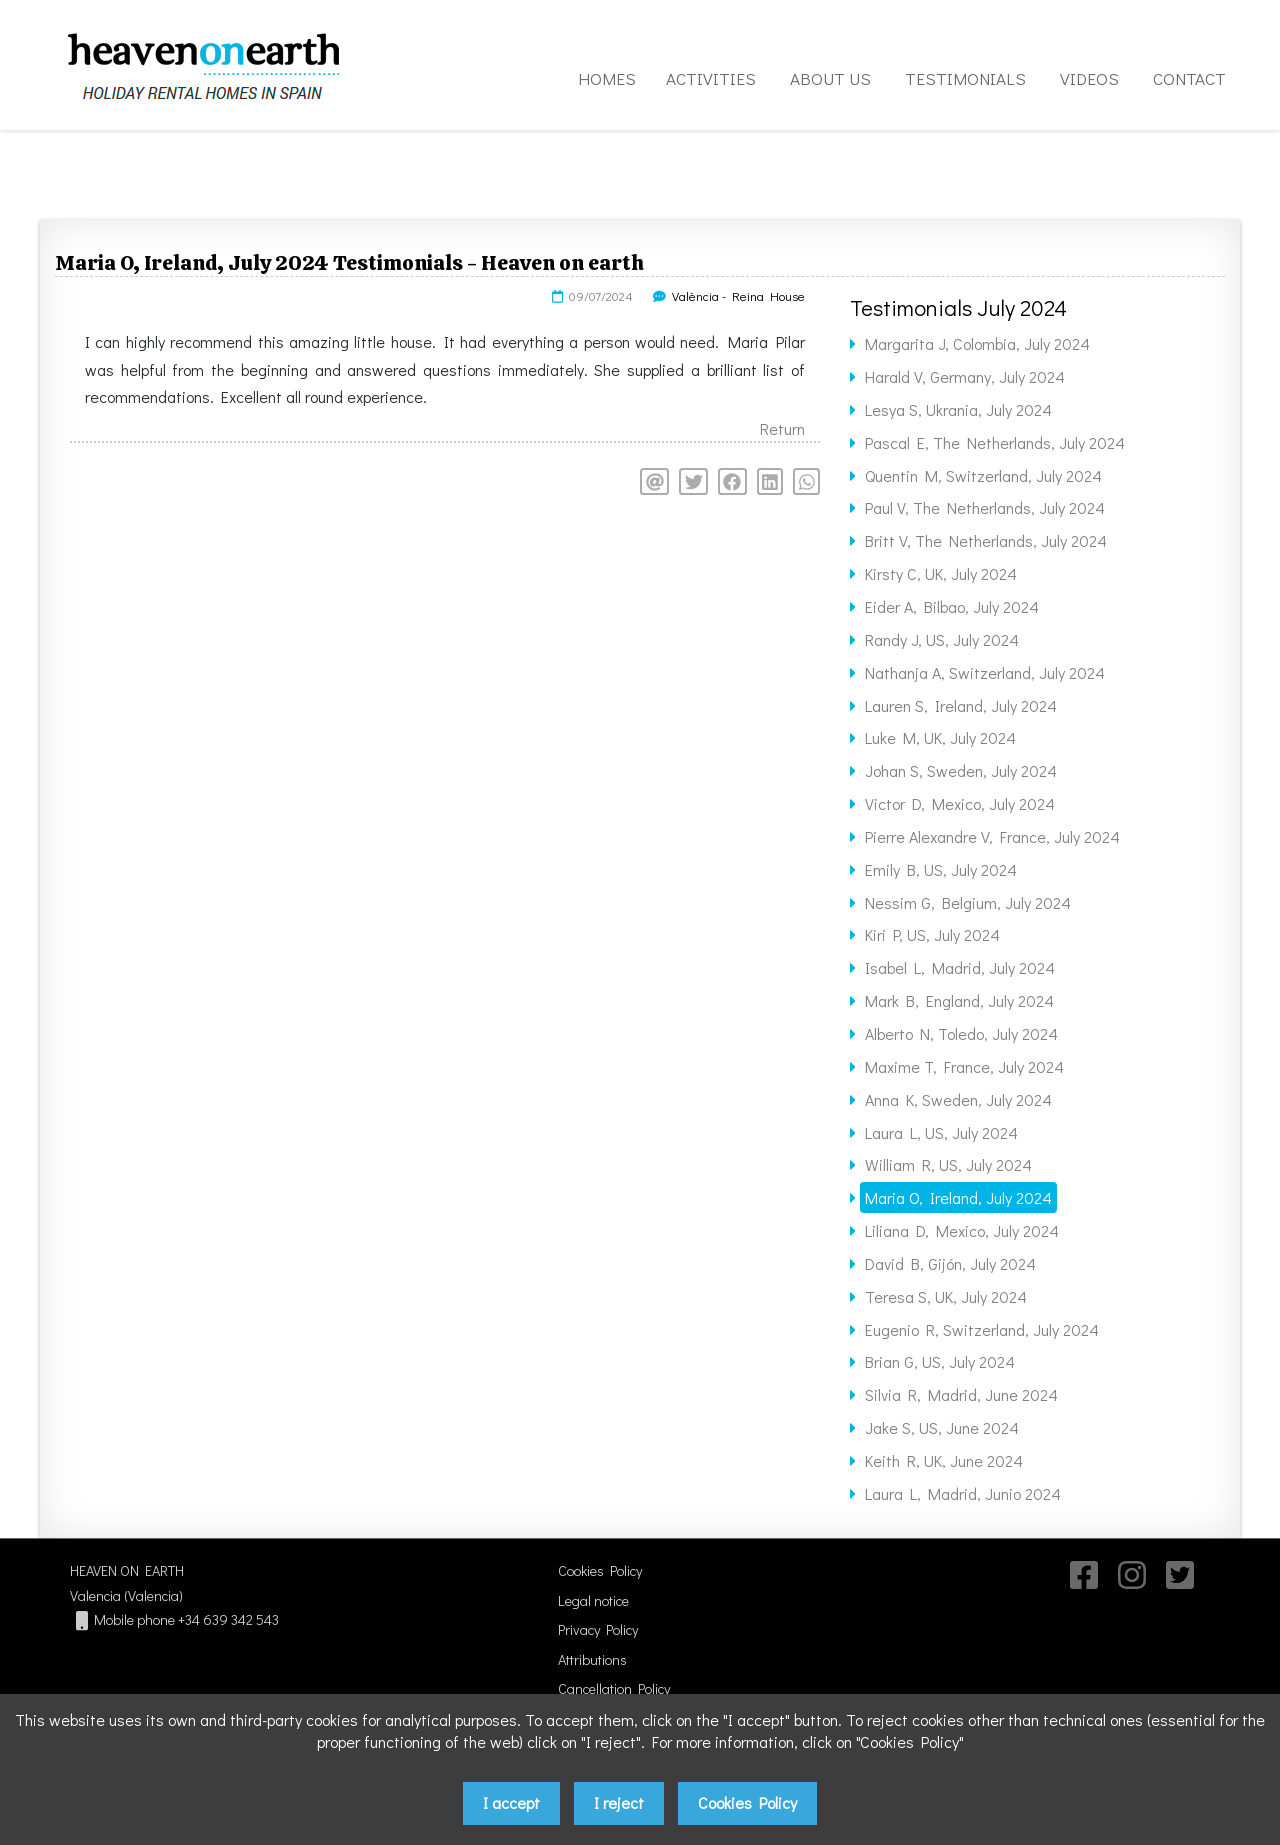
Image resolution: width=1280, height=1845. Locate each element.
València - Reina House (738, 296)
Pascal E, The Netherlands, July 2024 (995, 442)
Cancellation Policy (614, 1688)
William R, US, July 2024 (948, 1164)
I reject (619, 1802)
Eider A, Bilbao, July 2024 (952, 606)
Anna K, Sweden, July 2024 (958, 1099)
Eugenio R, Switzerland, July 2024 (982, 1329)
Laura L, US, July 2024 (941, 1132)
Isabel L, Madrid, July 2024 (960, 967)
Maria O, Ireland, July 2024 (958, 1197)
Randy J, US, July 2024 (942, 639)
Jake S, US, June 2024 (942, 1427)
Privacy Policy (598, 1629)
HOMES (607, 78)
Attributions (592, 1659)
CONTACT (1189, 78)
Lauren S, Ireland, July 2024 (961, 705)
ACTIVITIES (711, 78)
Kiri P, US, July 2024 (932, 934)
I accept (511, 1802)
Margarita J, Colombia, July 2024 (977, 343)
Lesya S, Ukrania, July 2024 (958, 409)
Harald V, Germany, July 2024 (965, 376)
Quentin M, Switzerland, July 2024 (983, 475)
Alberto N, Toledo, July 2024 (961, 1033)
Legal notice (593, 1600)
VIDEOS (1089, 78)
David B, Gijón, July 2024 (950, 1263)
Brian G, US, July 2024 (940, 1361)
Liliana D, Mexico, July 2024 (962, 1230)
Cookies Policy (600, 1570)
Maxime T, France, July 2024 (964, 1066)
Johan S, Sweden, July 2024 (961, 770)
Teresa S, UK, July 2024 (946, 1296)
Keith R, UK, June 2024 (944, 1460)
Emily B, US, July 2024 (941, 869)
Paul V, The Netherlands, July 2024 (985, 507)
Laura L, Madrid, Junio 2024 (963, 1493)
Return (782, 428)
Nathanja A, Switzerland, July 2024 (985, 672)
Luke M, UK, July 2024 (940, 737)
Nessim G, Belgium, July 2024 (968, 902)
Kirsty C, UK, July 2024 (941, 573)
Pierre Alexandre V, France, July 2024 (992, 836)
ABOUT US (830, 78)
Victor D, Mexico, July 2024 (960, 803)
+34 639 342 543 (228, 1619)
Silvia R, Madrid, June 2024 (961, 1394)
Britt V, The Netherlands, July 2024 (986, 540)
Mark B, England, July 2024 (959, 1000)
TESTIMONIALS (965, 78)
